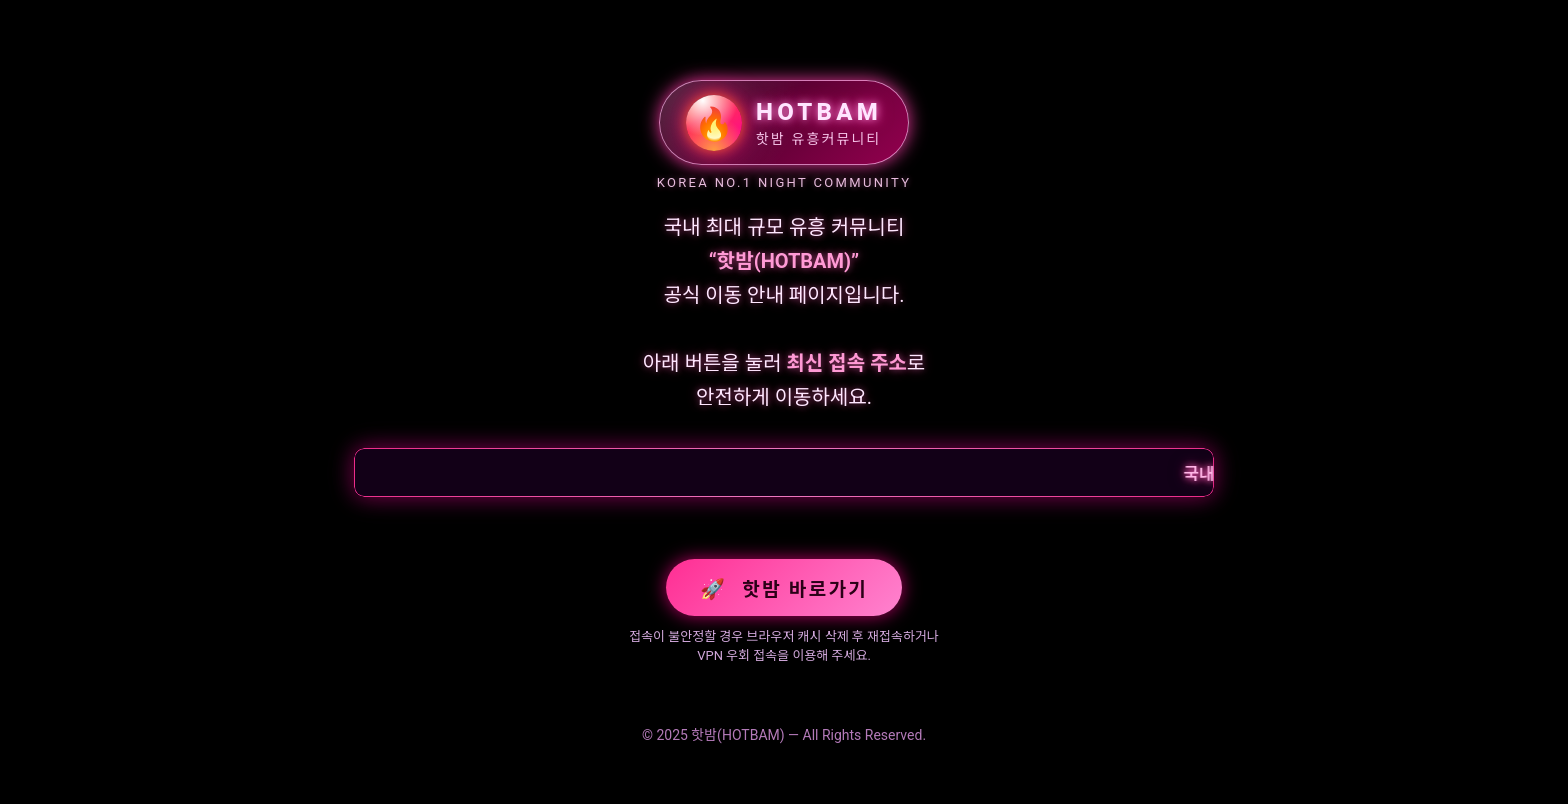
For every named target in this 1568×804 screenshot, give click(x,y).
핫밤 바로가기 (784, 589)
